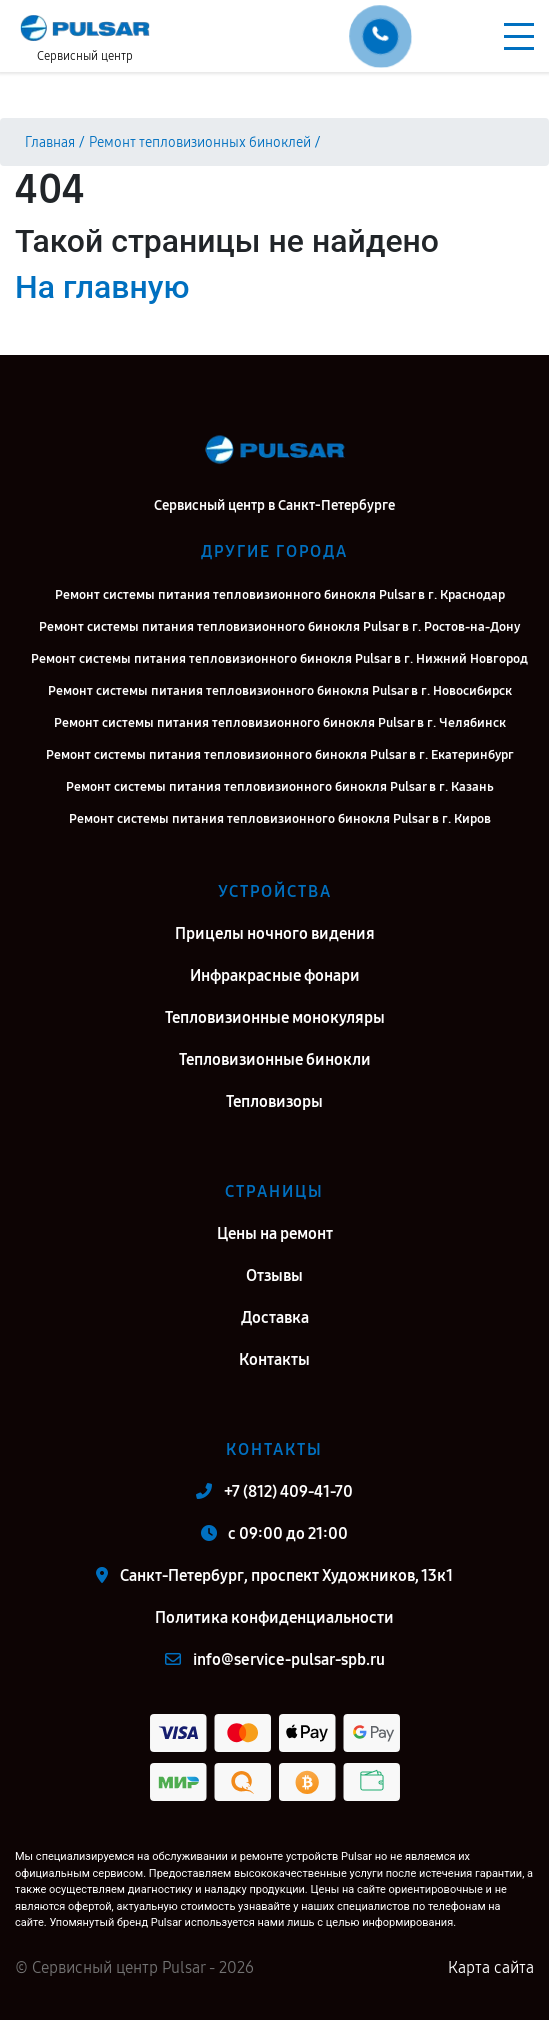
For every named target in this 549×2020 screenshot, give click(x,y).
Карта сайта (491, 1967)
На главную (102, 287)
